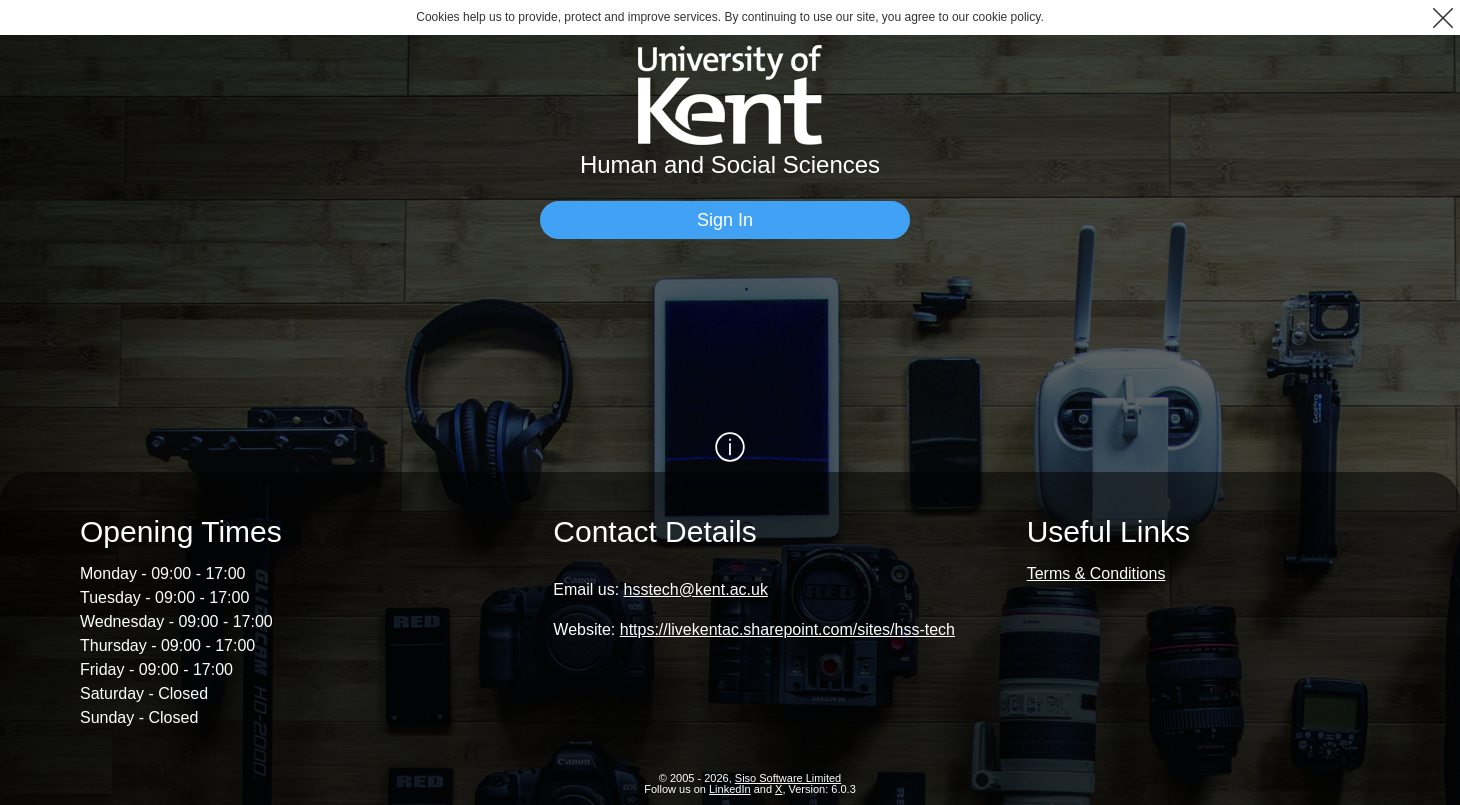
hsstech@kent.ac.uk (696, 589)
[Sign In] (725, 220)
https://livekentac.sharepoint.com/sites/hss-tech (787, 629)
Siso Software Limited (788, 778)
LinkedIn (730, 789)
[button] (1442, 17)
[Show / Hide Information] (730, 447)
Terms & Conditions (1096, 573)
